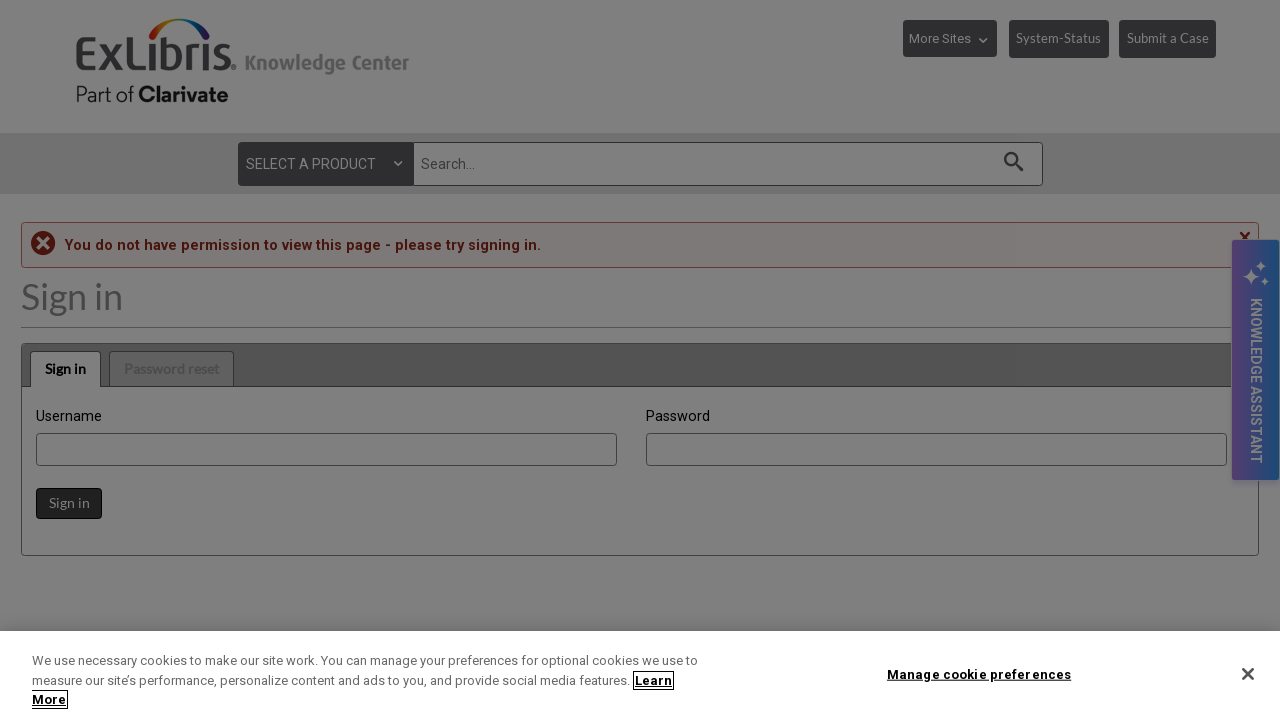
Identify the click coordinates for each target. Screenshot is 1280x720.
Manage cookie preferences (979, 673)
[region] (640, 675)
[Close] (1248, 674)
